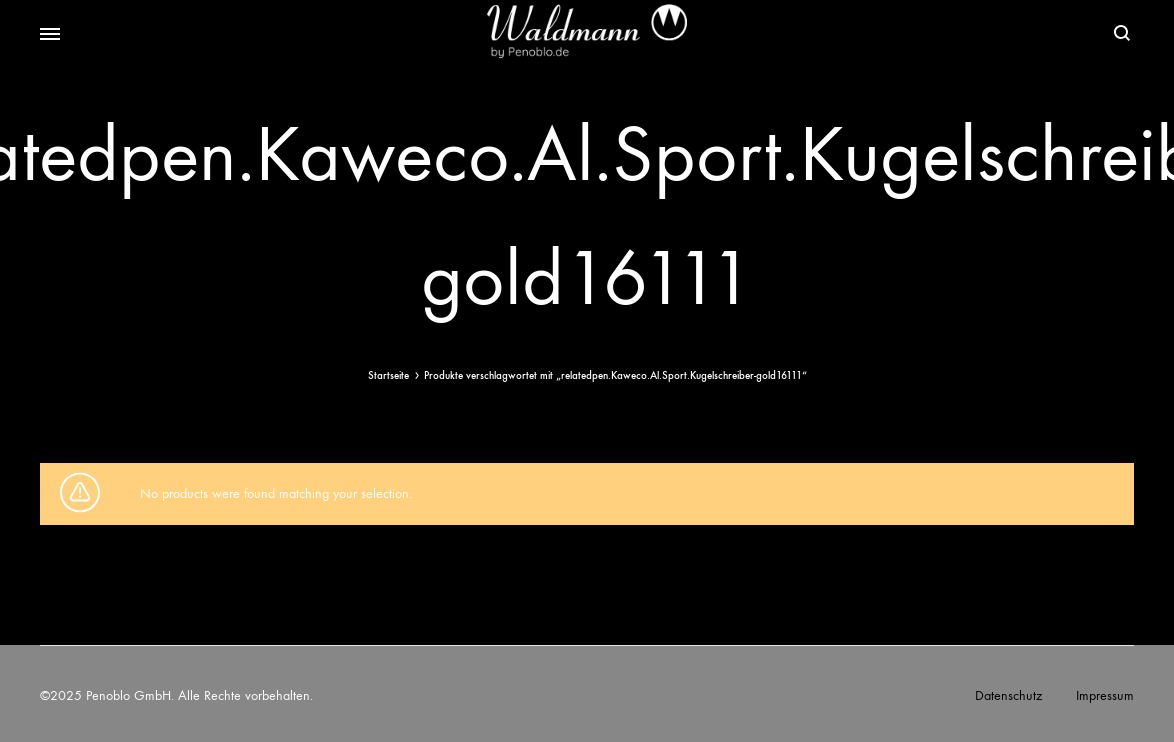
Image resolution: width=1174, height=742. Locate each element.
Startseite (388, 375)
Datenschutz (1008, 695)
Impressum (1105, 695)
